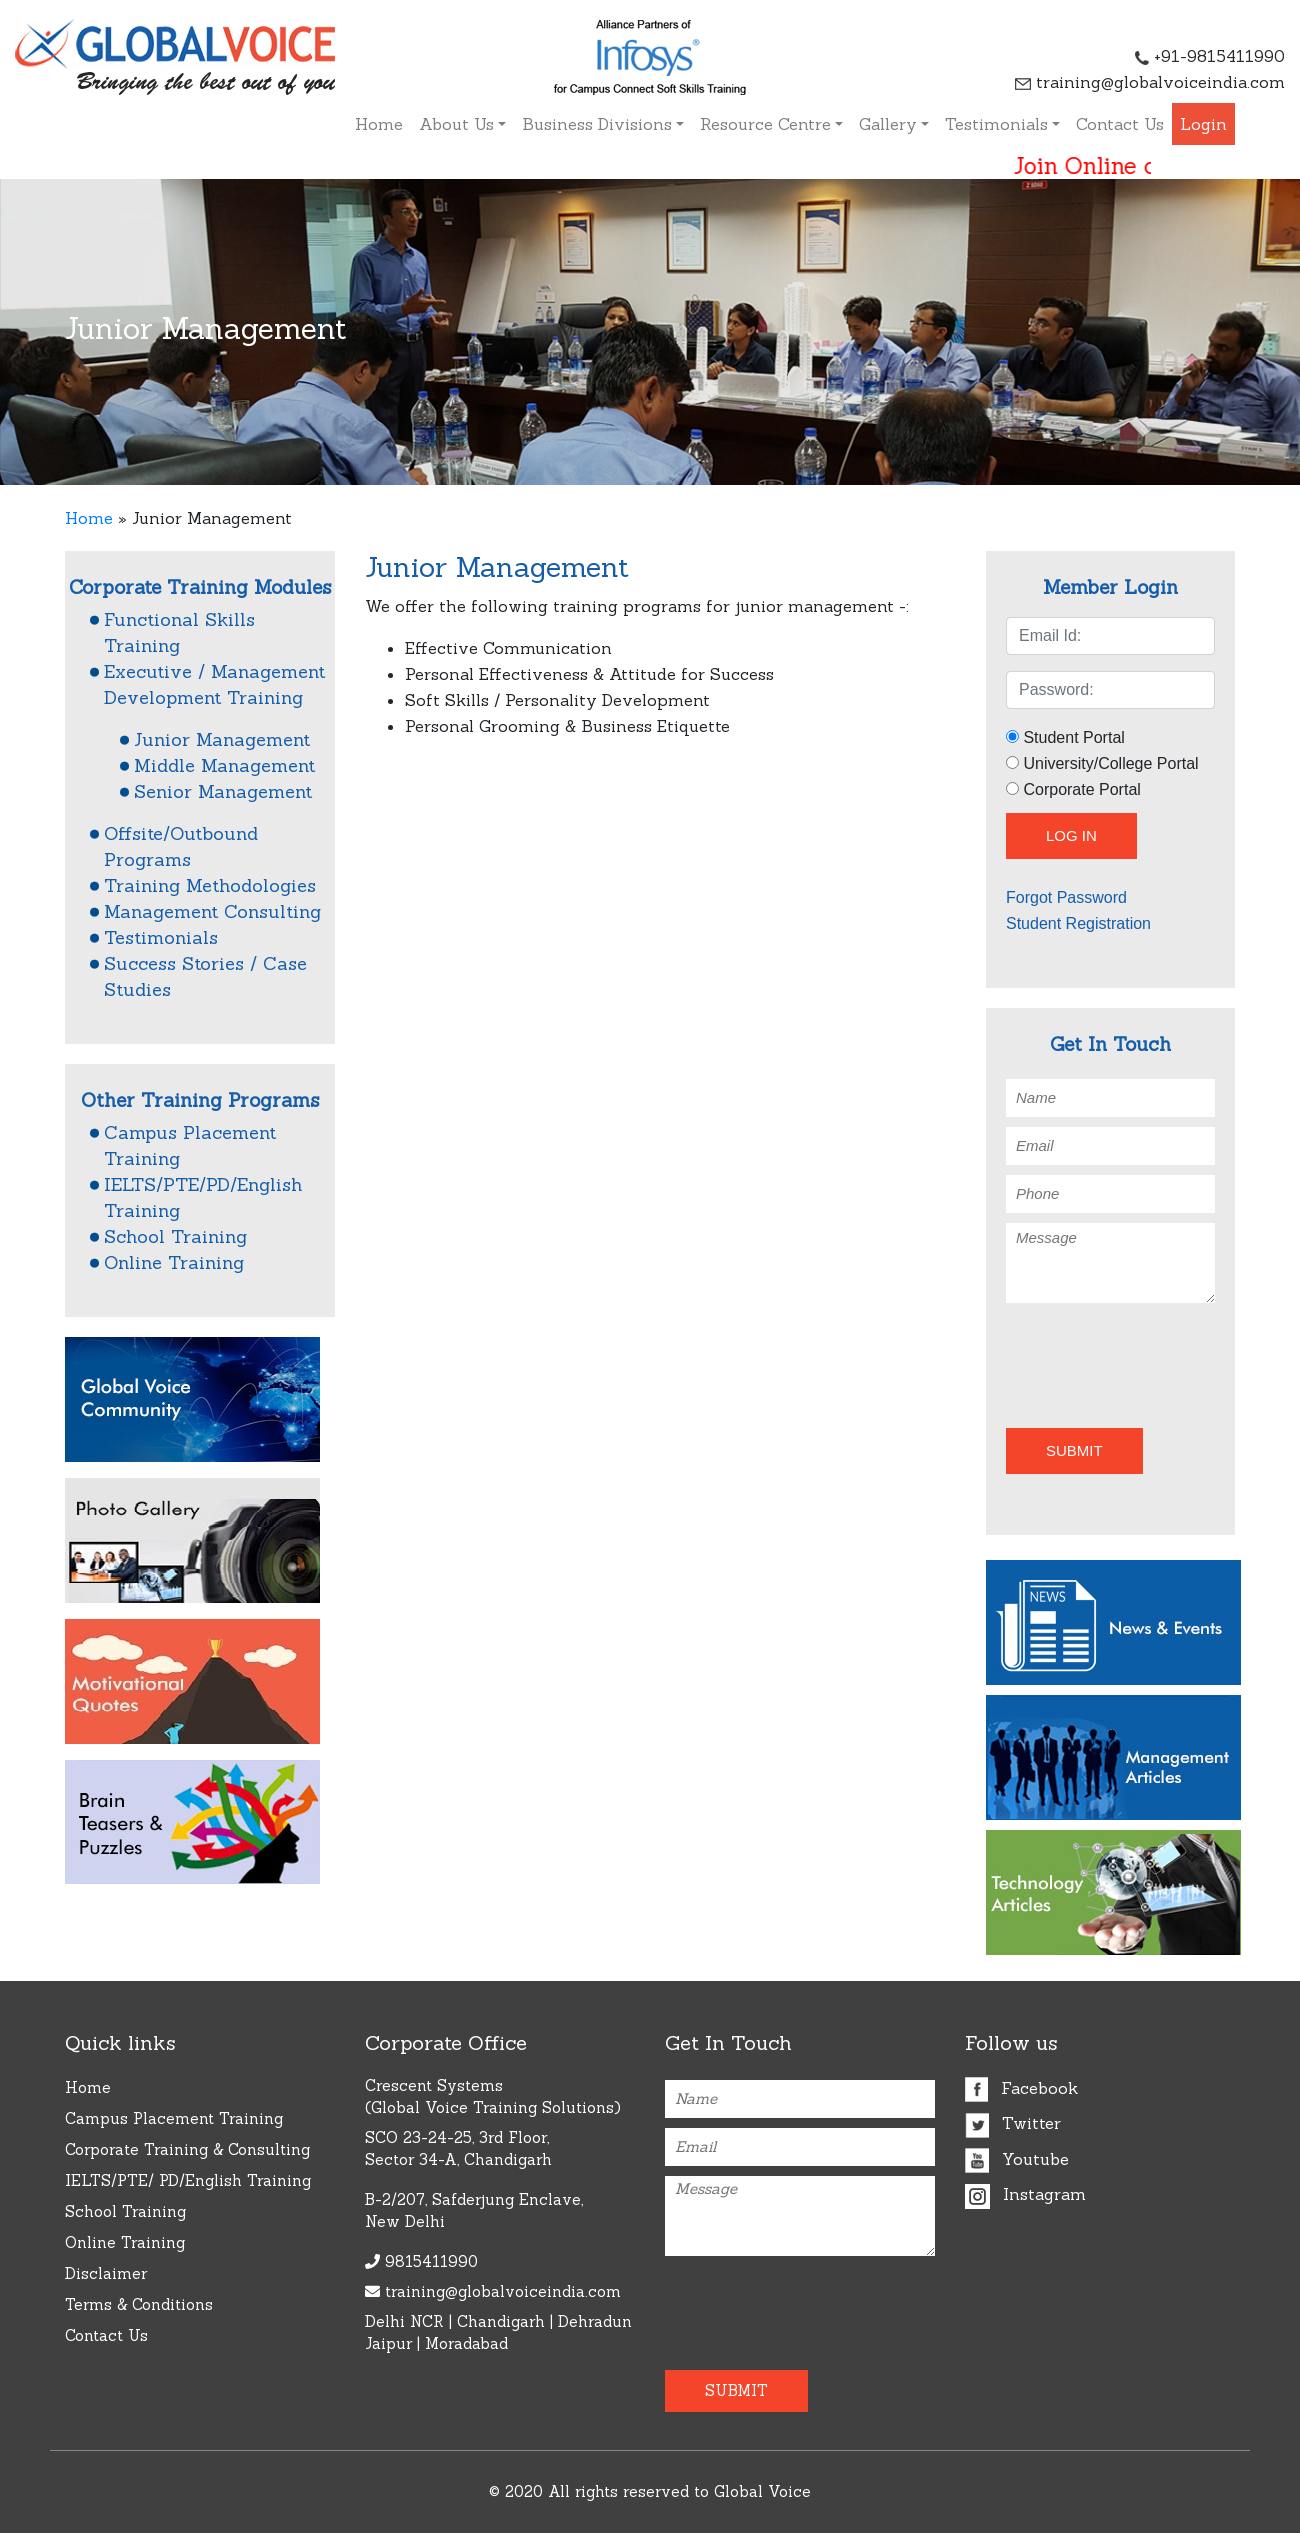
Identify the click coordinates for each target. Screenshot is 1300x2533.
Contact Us (1120, 124)
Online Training (174, 1262)
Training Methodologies (210, 885)
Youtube (1017, 2159)
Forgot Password (1066, 897)
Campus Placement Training (174, 2118)
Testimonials (996, 124)
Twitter (1013, 2123)
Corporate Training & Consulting (187, 2149)
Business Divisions (597, 124)
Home (379, 124)
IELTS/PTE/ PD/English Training (188, 2180)
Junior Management (222, 739)
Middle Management (224, 765)
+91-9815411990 (1210, 56)
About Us (456, 124)
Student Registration (1078, 923)
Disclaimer (106, 2273)
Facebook (1021, 2088)
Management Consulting (212, 911)
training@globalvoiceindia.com (1150, 82)
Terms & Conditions (139, 2304)
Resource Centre (765, 124)
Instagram (1025, 2194)
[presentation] (1123, 1362)
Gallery (888, 124)
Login (1203, 124)
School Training (175, 1236)
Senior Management (223, 791)
